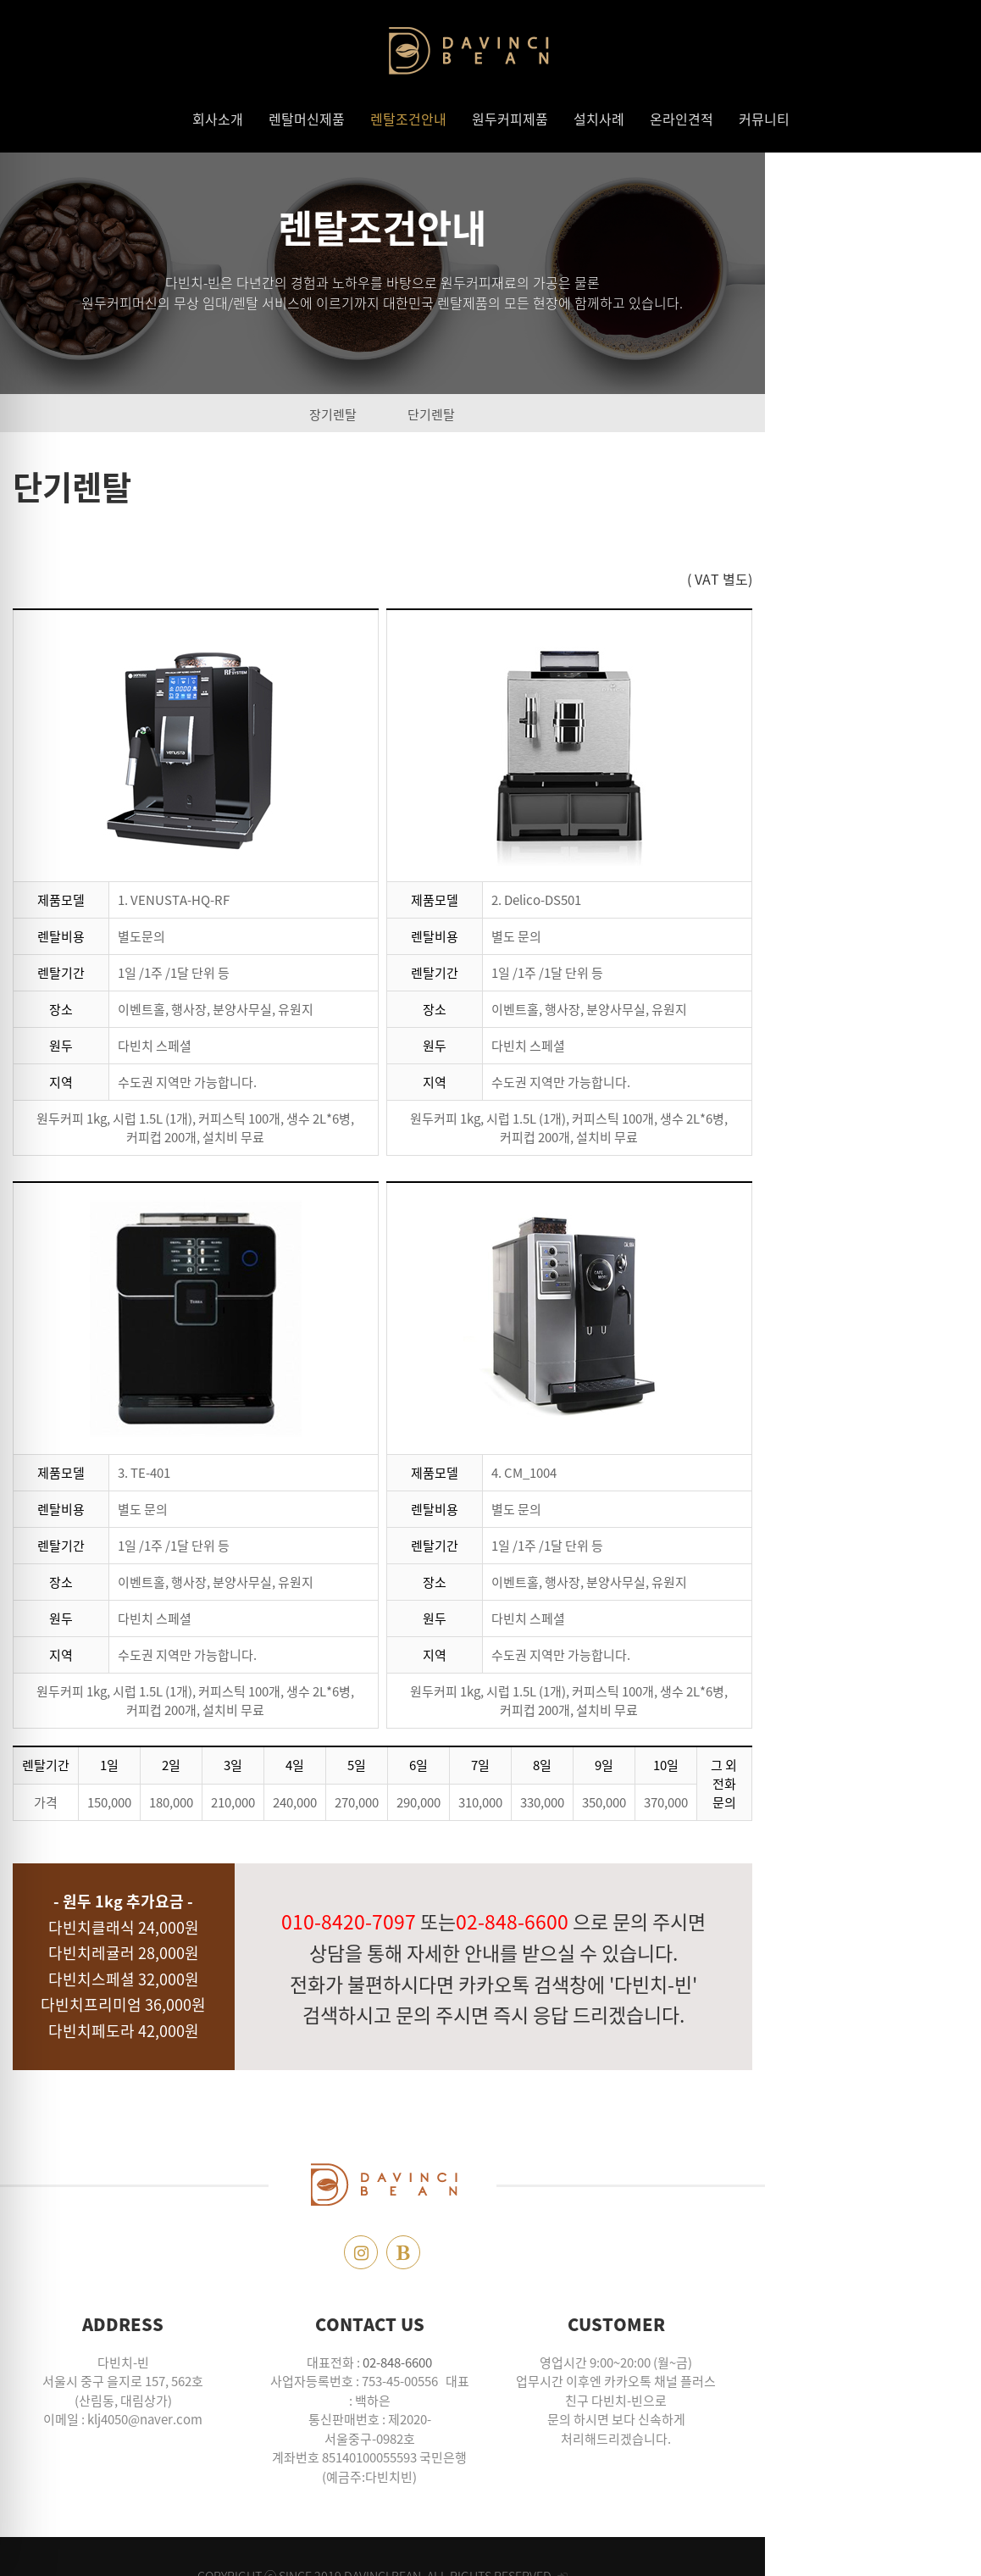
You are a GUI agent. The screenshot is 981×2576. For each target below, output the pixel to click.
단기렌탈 (539, 414)
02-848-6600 (505, 2361)
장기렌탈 (441, 414)
